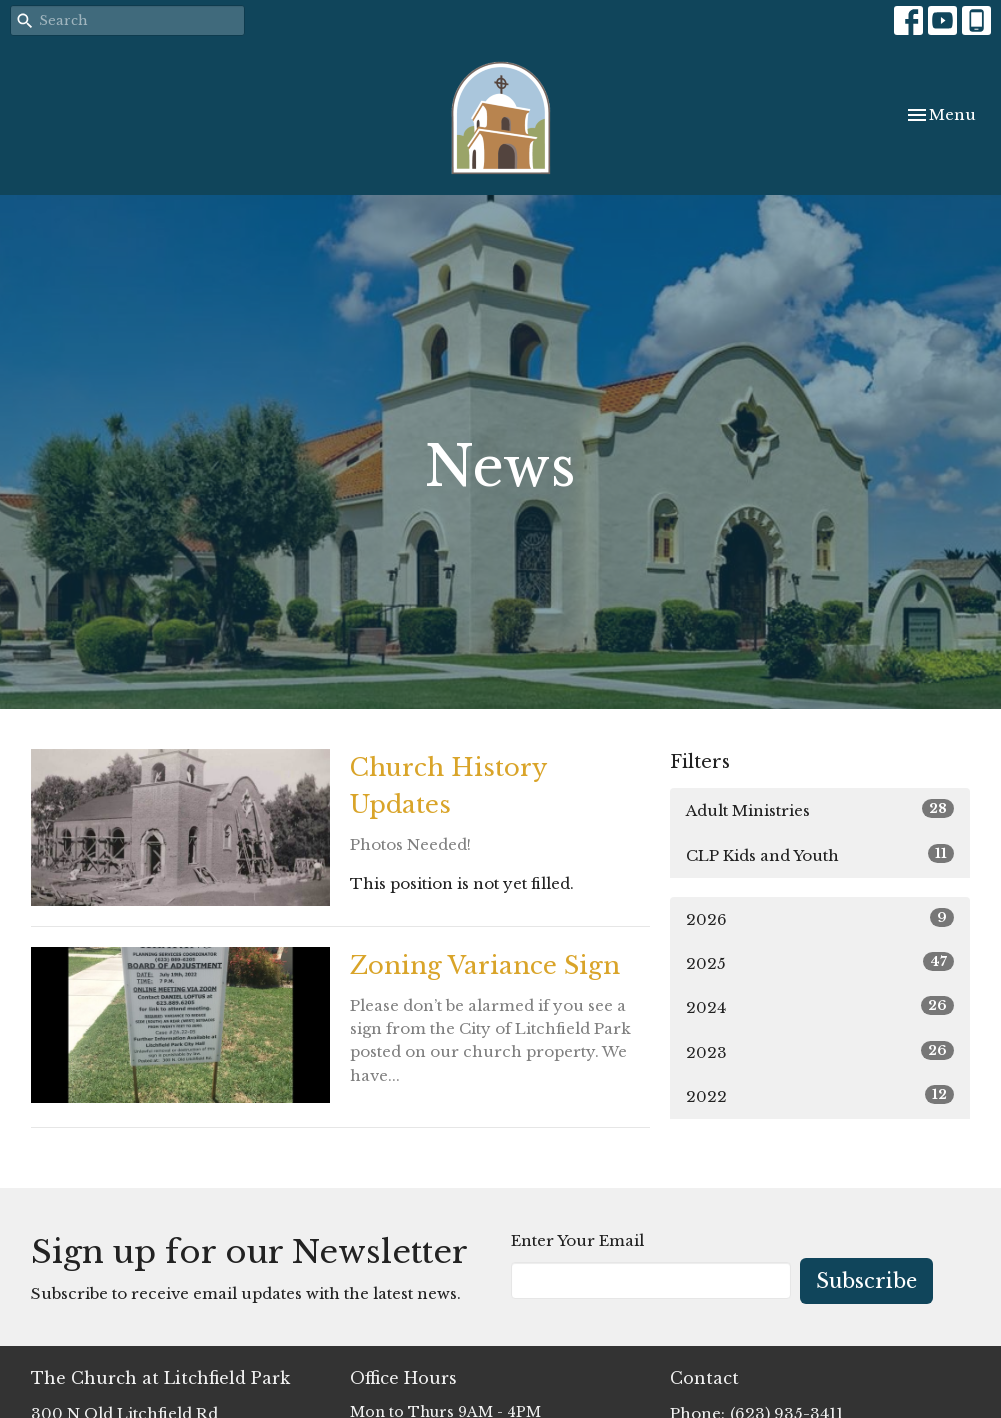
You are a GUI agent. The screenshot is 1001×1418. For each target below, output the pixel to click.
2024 (820, 1006)
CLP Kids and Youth (820, 854)
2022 (820, 1095)
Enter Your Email (577, 1240)
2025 (820, 962)
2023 (820, 1051)
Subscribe (866, 1281)
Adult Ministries (820, 809)
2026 (820, 918)
